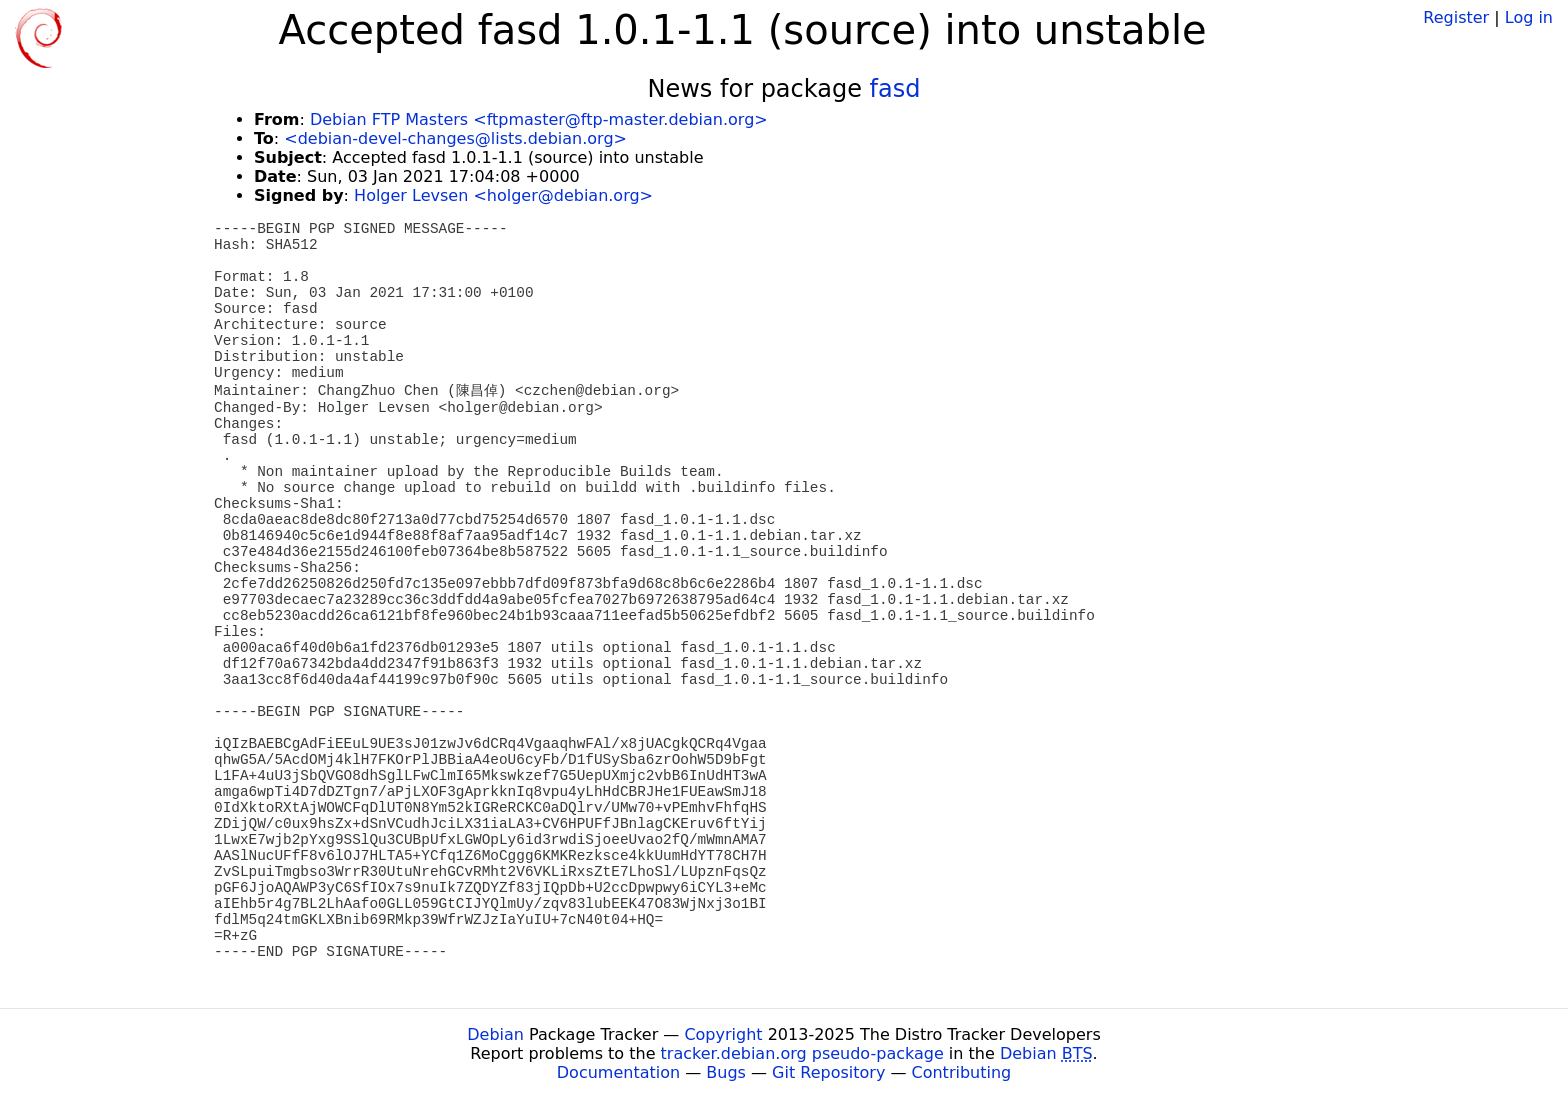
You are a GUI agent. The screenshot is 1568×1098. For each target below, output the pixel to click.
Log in (1529, 17)
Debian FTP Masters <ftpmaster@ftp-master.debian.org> (539, 119)
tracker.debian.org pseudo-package (802, 1053)
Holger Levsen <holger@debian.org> (503, 195)
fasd (895, 89)
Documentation (618, 1072)
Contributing (962, 1072)
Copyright (723, 1034)
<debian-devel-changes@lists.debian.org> (455, 138)
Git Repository (828, 1072)
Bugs (726, 1072)
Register (1456, 17)
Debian (495, 1034)
